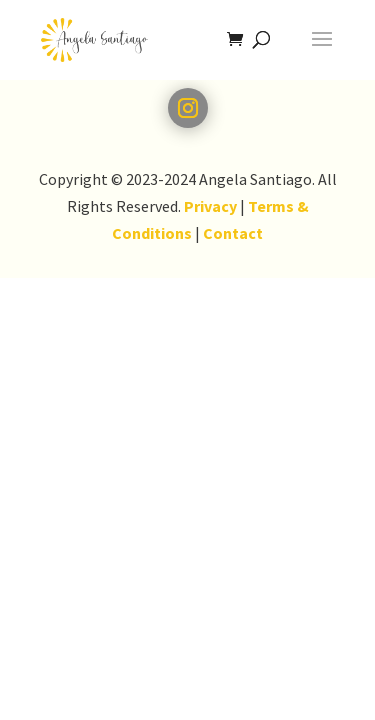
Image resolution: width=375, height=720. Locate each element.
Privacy (210, 206)
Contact (233, 233)
